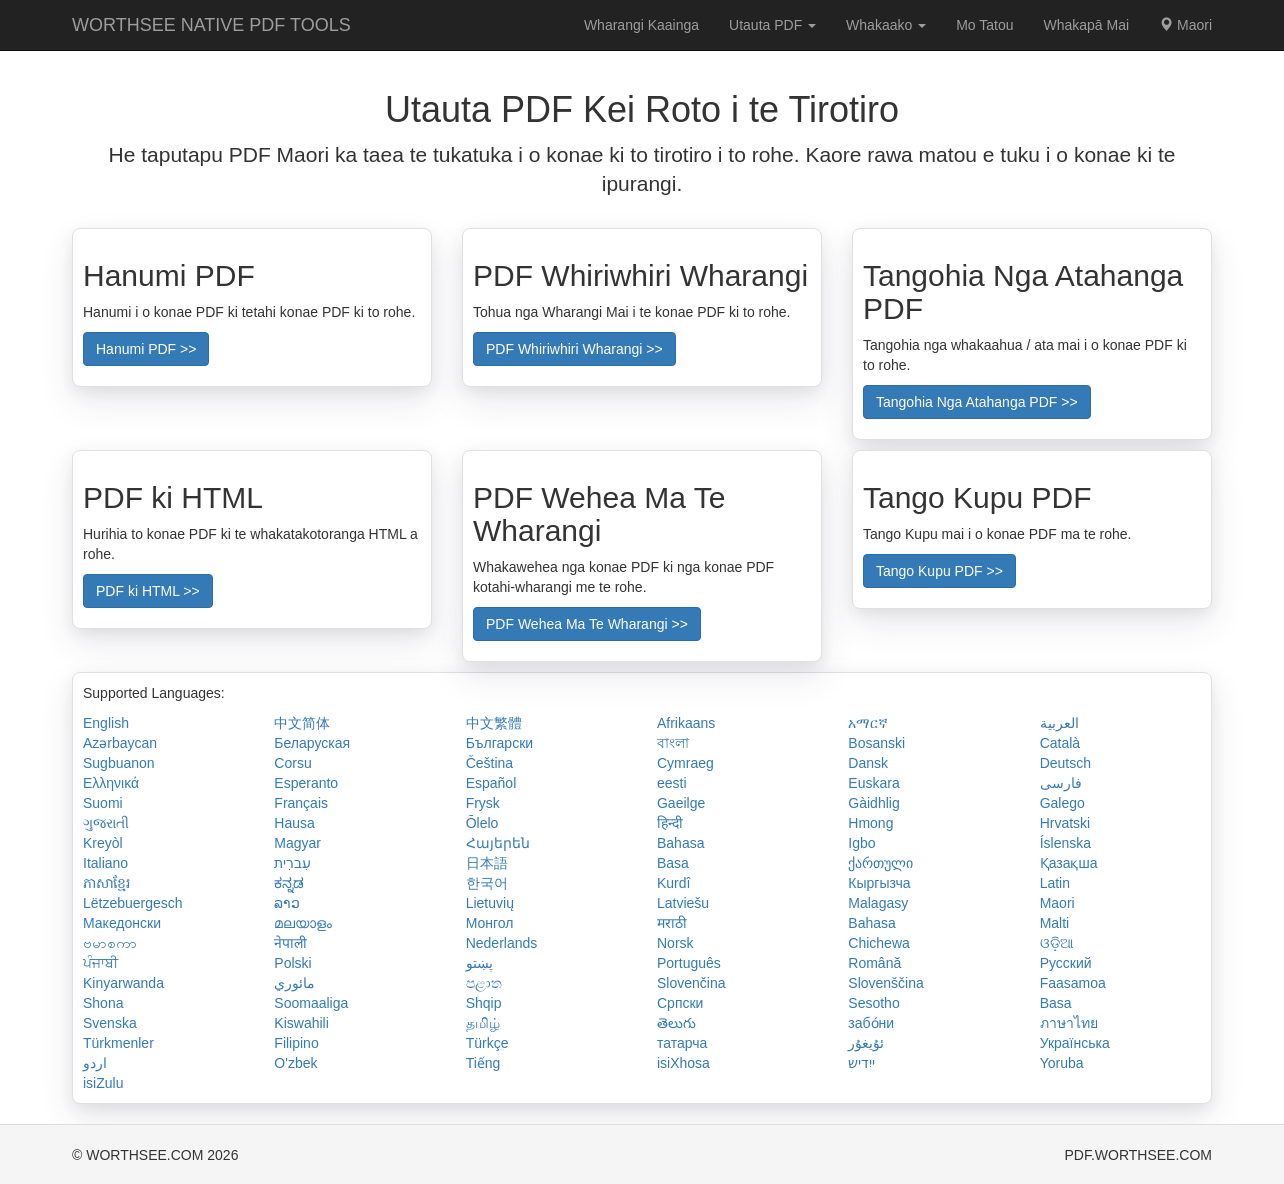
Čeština (489, 763)
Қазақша (1069, 863)
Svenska (110, 1023)
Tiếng (483, 1063)
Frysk (483, 803)
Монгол (490, 923)
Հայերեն (498, 843)
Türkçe (487, 1043)
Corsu (292, 763)
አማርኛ (868, 723)
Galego (1062, 803)
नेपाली (290, 943)
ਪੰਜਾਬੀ (100, 963)
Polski (292, 963)
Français (301, 803)
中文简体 (302, 723)
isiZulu (103, 1083)
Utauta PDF (772, 25)
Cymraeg (685, 763)
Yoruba (1062, 1063)
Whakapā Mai (1087, 25)
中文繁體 (494, 723)
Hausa (294, 823)
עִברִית (292, 863)
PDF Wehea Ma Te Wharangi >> (587, 624)
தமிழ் (483, 1023)
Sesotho (873, 1003)
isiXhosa (683, 1063)
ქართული (880, 863)
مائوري (294, 983)
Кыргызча (879, 883)
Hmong (870, 823)
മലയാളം (303, 923)
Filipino (296, 1043)
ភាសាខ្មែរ (106, 883)
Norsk (675, 943)
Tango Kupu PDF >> (939, 571)
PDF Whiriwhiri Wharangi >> (574, 349)
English (106, 723)
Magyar (297, 843)
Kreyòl (103, 843)
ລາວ (287, 903)
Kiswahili (301, 1023)
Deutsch (1065, 763)
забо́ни (871, 1023)
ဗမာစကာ (110, 943)
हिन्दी (670, 823)
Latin (1055, 883)
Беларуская (312, 743)
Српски (680, 1003)
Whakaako (886, 25)
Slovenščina (886, 983)
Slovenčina (691, 983)
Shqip (484, 1003)
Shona (103, 1003)
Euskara (873, 783)
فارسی (1061, 783)
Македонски (122, 923)
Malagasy (878, 903)
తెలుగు (676, 1023)
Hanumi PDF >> (146, 349)
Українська (1075, 1043)
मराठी (672, 923)
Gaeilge (681, 803)
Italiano (105, 863)
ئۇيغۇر (866, 1043)
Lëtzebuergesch (133, 903)
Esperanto (306, 783)
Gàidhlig (873, 803)
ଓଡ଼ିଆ (1057, 943)
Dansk (868, 763)
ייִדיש (861, 1063)
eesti (672, 783)
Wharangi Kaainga (641, 25)
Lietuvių (490, 903)
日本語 (487, 863)
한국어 (487, 883)
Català (1060, 743)
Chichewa (878, 943)
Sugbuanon (119, 763)
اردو (95, 1063)
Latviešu (683, 903)
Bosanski (876, 743)
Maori (1185, 25)
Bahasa (680, 843)
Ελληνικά (111, 783)
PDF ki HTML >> (148, 591)
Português (689, 963)
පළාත (484, 983)
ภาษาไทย (1069, 1023)
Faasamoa (1073, 983)
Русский (1066, 963)
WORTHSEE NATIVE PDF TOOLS (211, 25)
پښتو (479, 963)
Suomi (103, 803)
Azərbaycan (120, 743)
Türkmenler (118, 1043)
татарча (682, 1043)
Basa (673, 863)
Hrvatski (1065, 823)
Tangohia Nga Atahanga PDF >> (977, 402)
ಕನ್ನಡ (289, 883)
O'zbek (295, 1063)
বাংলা (673, 743)
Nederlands (502, 943)
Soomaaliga (311, 1003)
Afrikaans (686, 723)
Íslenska (1065, 843)
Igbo (861, 843)
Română (874, 963)
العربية (1059, 723)
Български (499, 743)
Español (491, 783)
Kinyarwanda (123, 983)
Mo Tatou (984, 25)
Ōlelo (482, 823)
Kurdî (673, 883)
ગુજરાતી (106, 823)
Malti (1055, 923)
